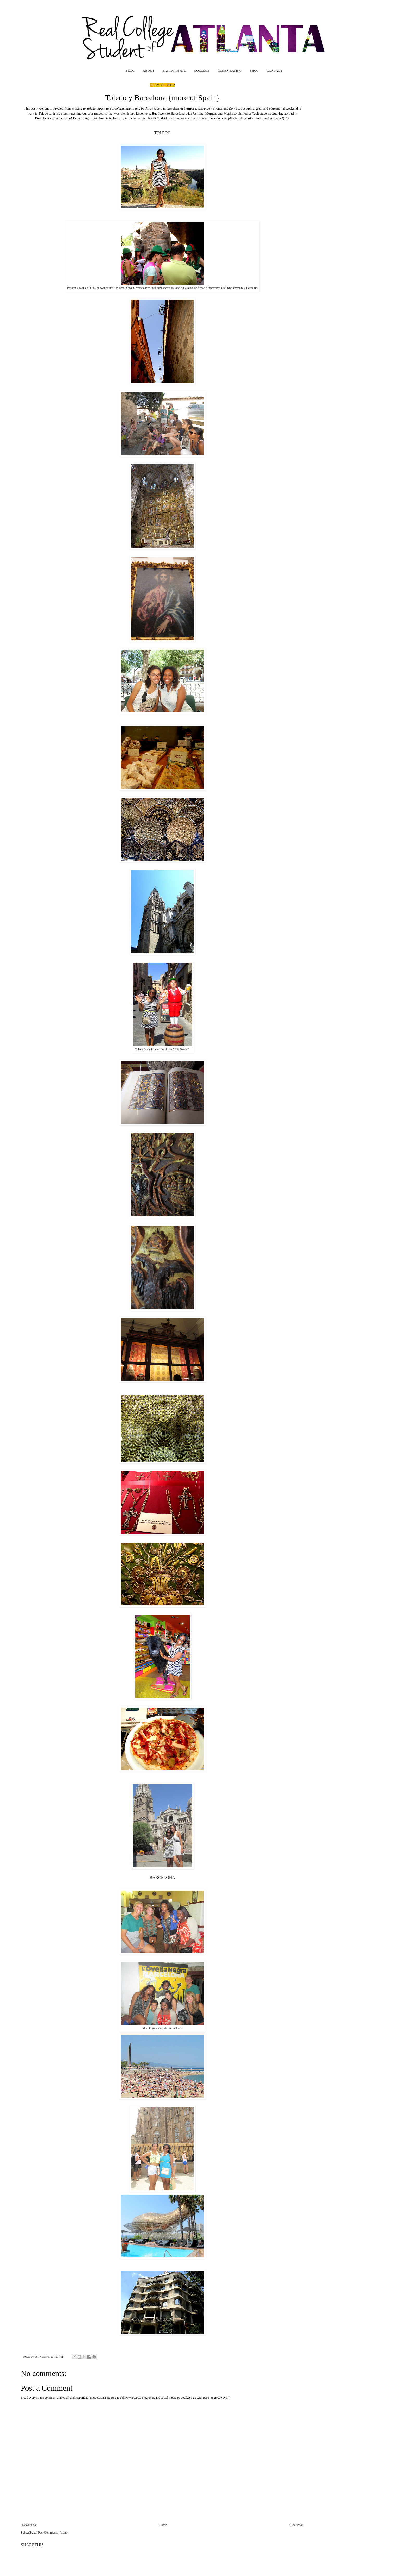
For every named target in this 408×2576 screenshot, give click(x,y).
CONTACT (274, 70)
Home (163, 2525)
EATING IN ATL (174, 70)
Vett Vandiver (43, 2356)
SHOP (254, 70)
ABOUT (149, 70)
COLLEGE (201, 70)
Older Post (296, 2525)
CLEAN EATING (230, 70)
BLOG (130, 70)
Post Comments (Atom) (53, 2532)
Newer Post (29, 2525)
